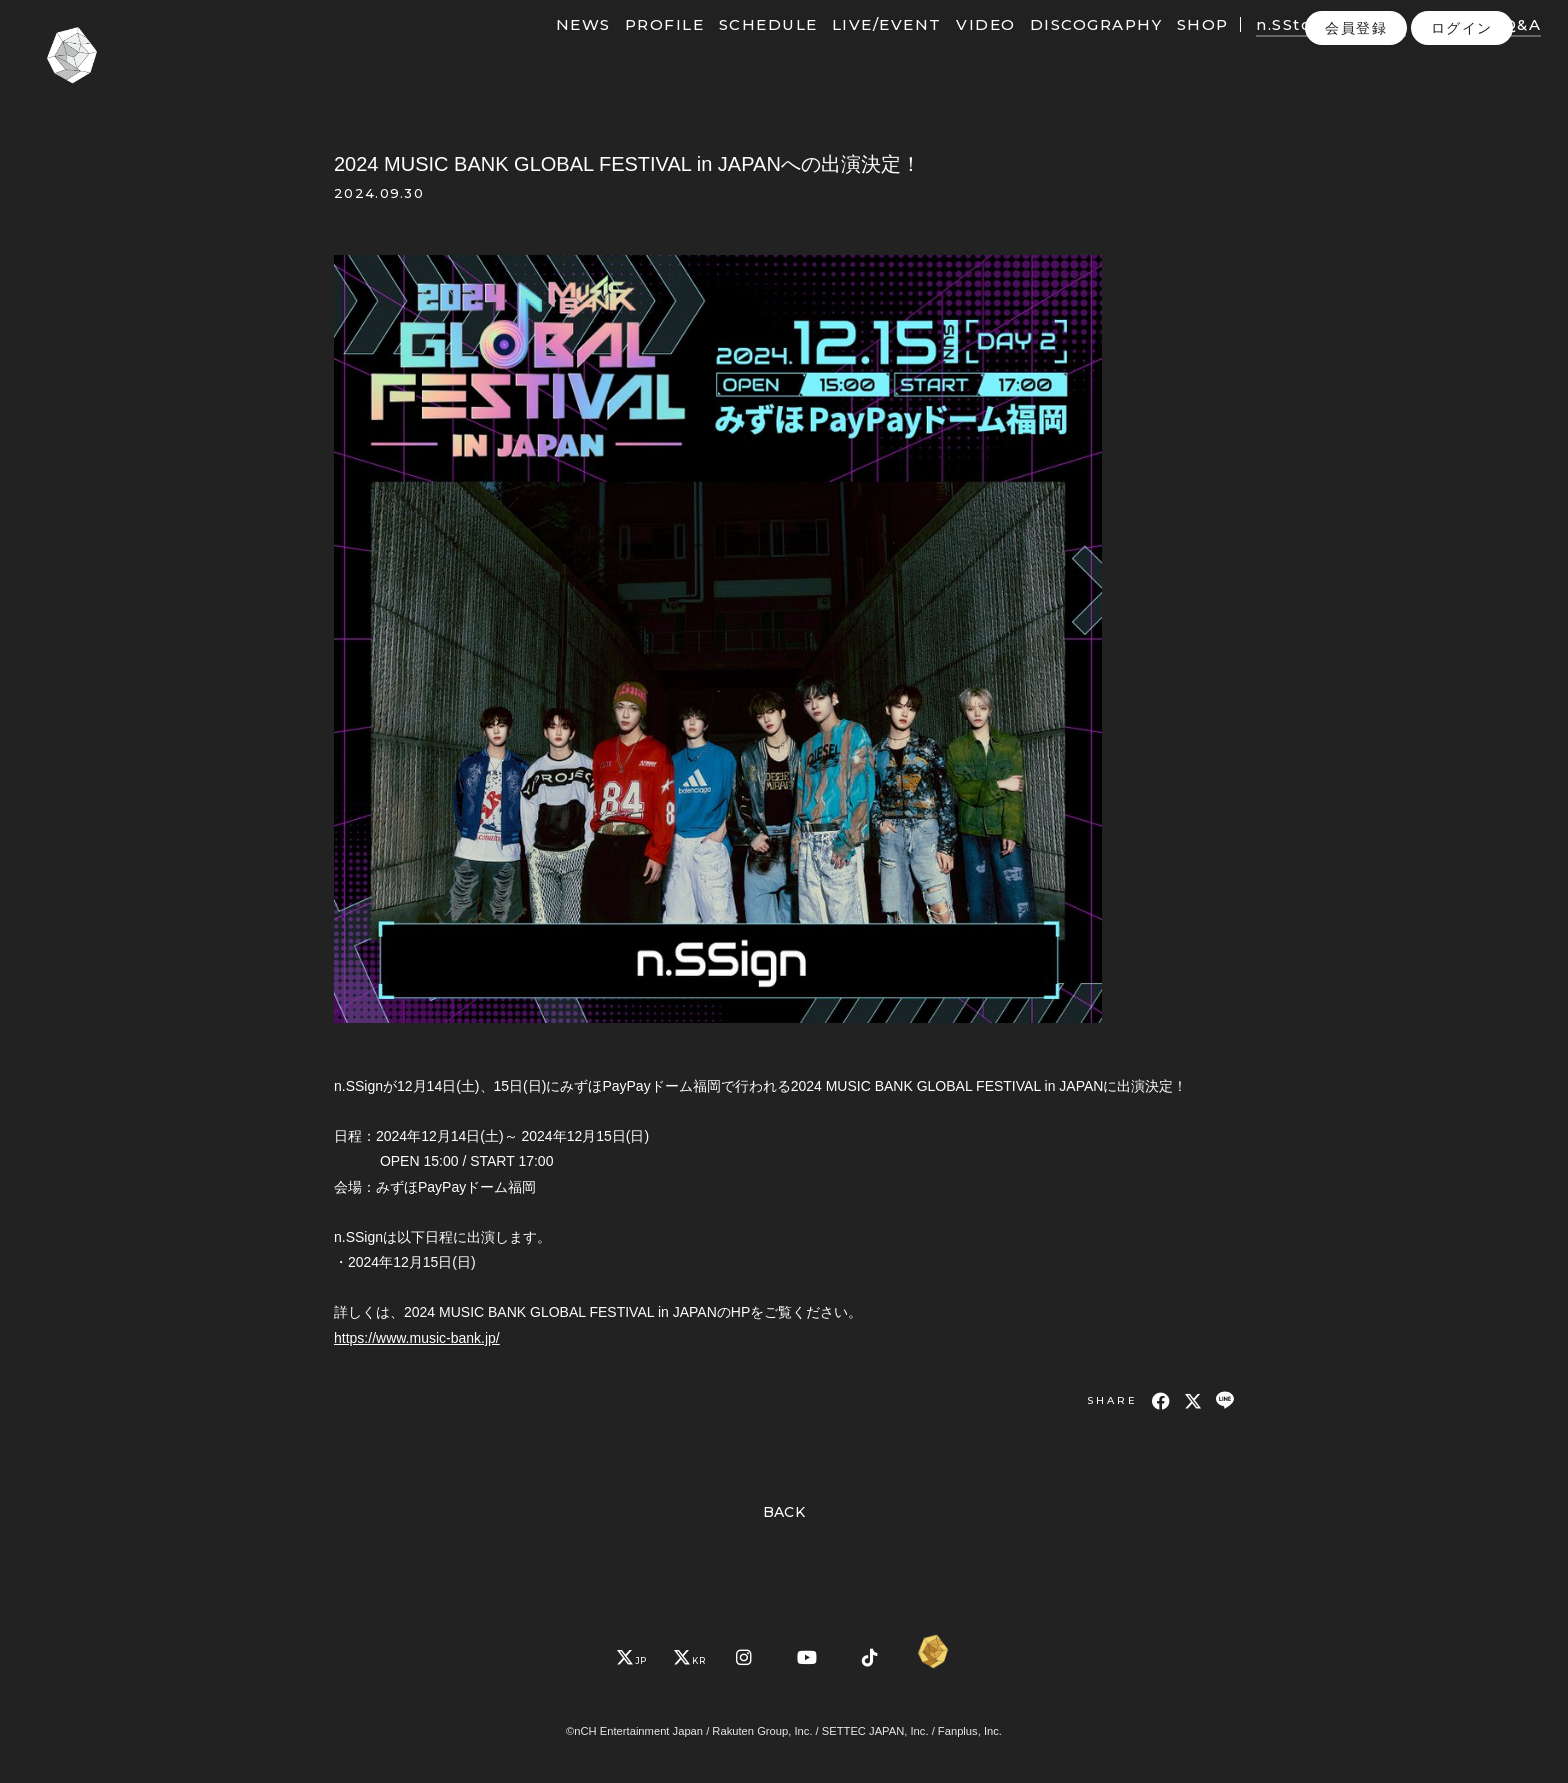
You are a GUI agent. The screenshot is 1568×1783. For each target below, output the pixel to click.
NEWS (552, 47)
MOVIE (1345, 47)
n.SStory (1262, 47)
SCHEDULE (737, 47)
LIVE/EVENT (856, 47)
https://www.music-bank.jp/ (417, 1338)
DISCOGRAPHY (1065, 47)
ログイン (1462, 89)
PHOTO (1423, 47)
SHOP (1172, 47)
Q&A (1491, 47)
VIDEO (955, 47)
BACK (784, 1512)
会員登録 (1356, 89)
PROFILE (634, 47)
